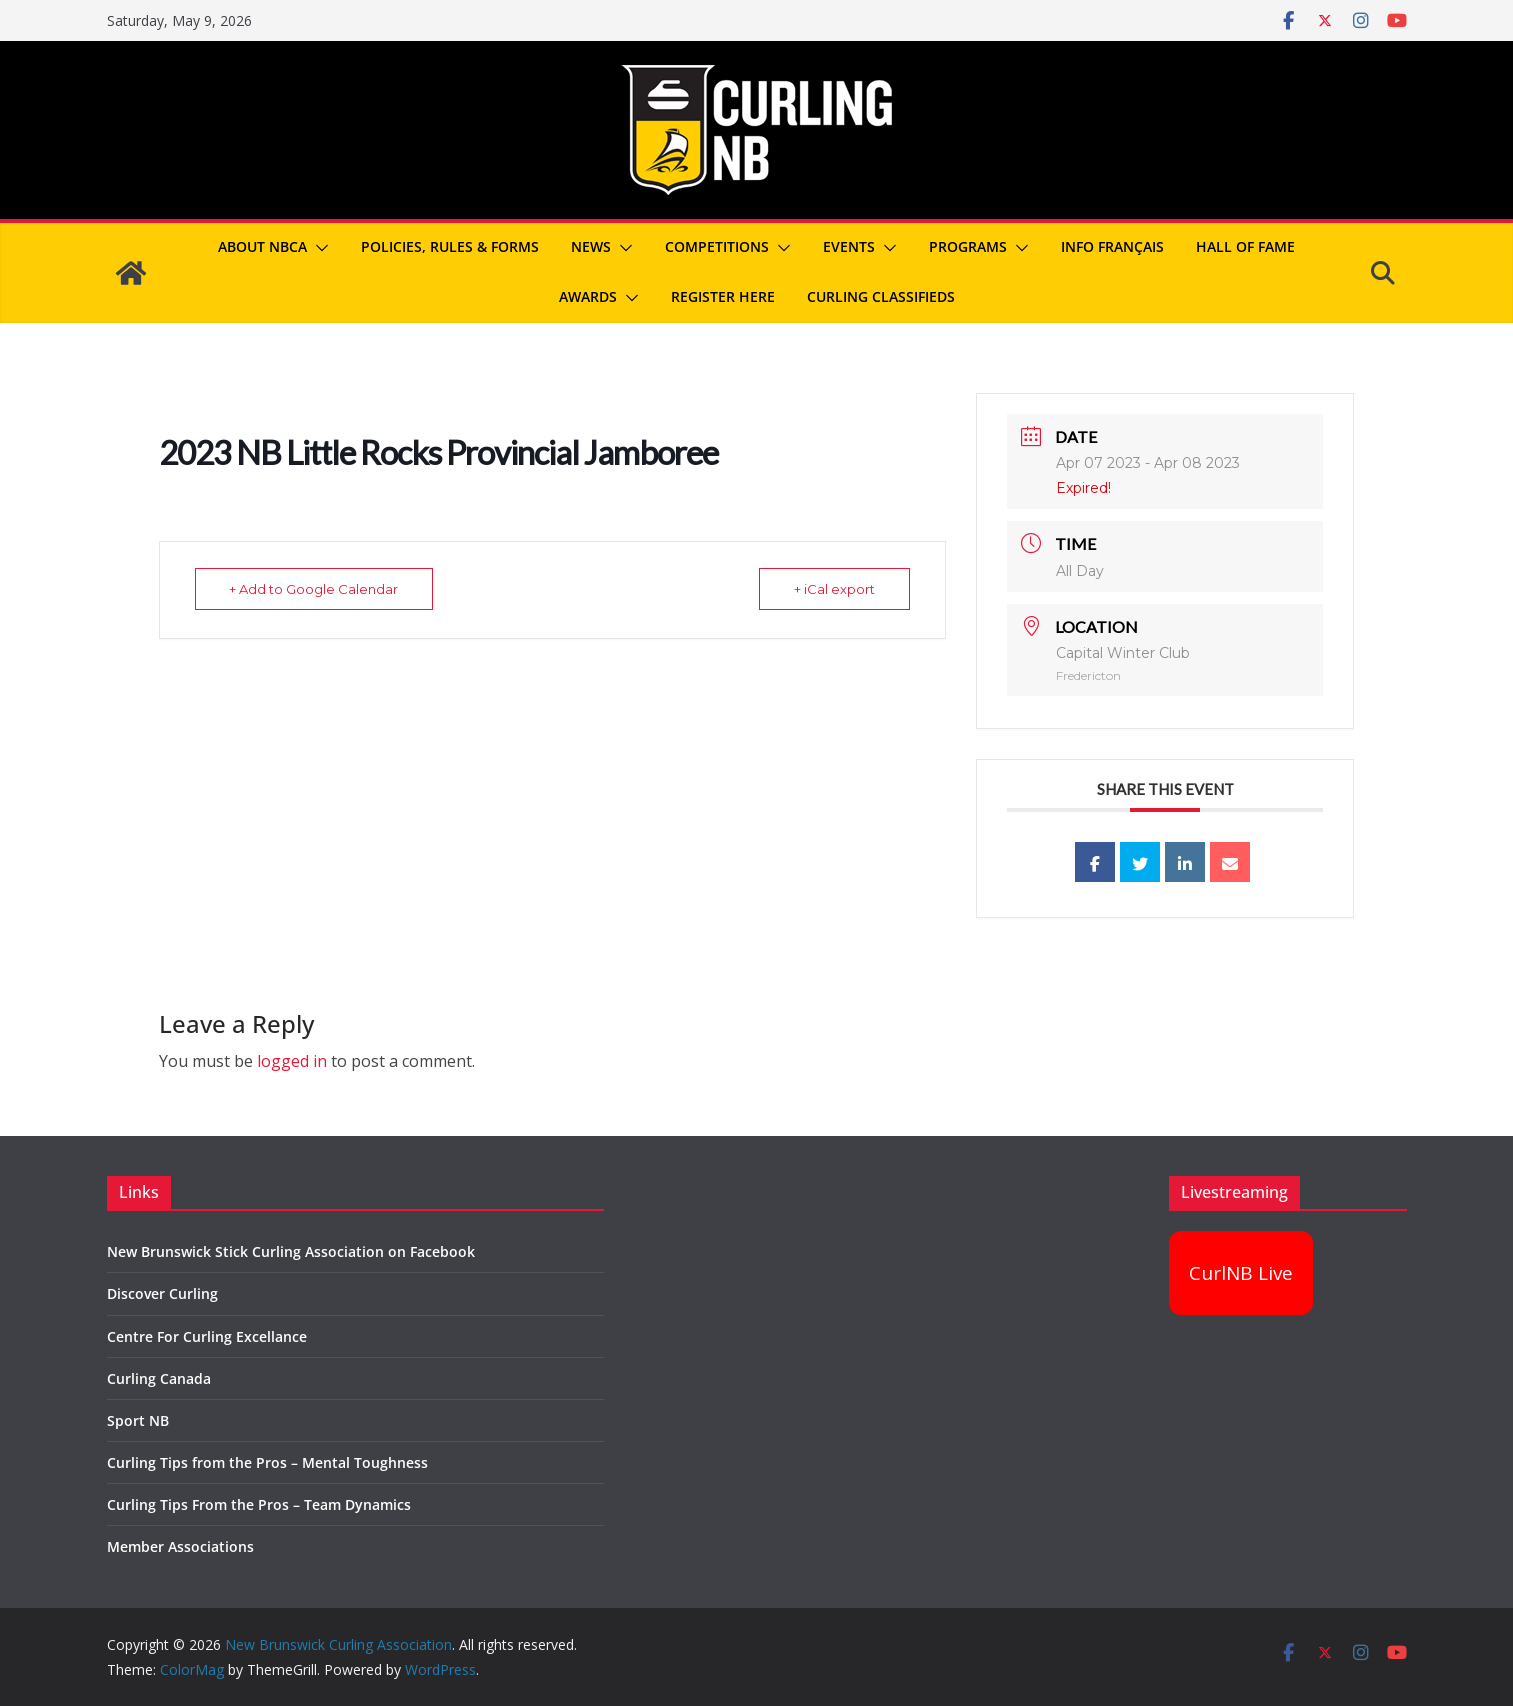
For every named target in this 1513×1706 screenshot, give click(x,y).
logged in (292, 1061)
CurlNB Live (1241, 1273)
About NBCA (262, 246)
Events (849, 246)
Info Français (1112, 246)
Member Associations (180, 1546)
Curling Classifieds (881, 296)
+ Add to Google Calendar (314, 589)
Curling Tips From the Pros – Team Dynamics (259, 1504)
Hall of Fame (1245, 246)
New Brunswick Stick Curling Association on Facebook (291, 1251)
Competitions (717, 246)
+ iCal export (834, 589)
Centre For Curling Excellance (207, 1336)
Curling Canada (159, 1378)
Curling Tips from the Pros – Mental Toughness (267, 1462)
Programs (968, 246)
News (591, 246)
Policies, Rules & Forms (450, 246)
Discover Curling (162, 1293)
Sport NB (138, 1420)
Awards (588, 296)
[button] (318, 248)
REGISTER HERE (723, 296)
